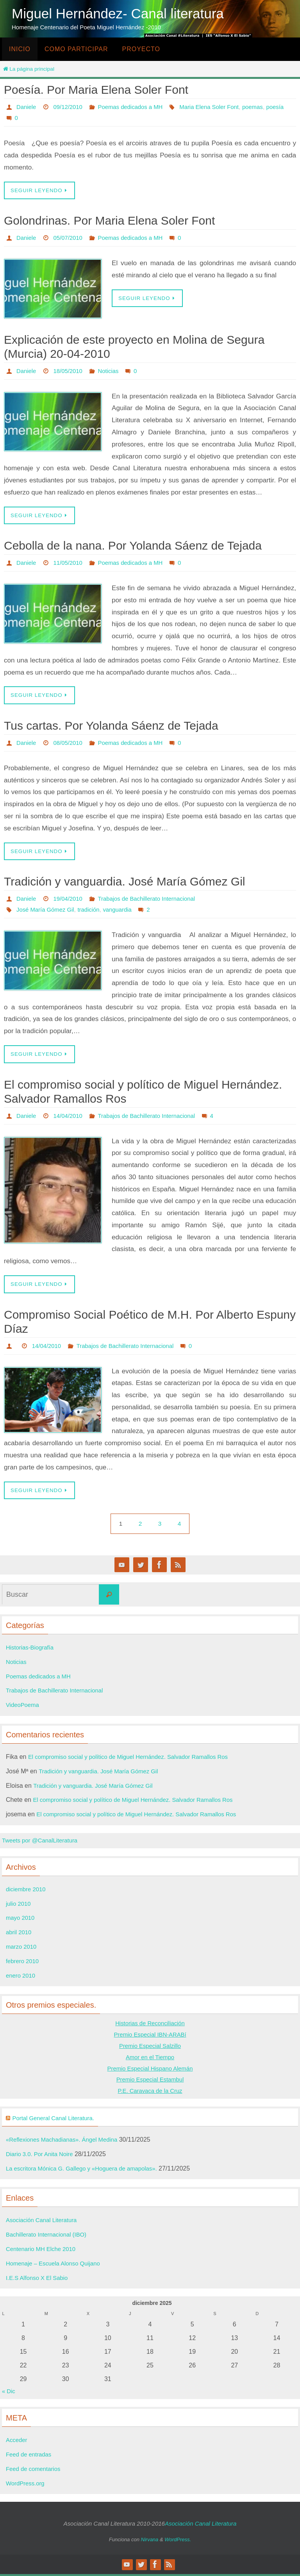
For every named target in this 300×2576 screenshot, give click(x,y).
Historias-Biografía (31, 1649)
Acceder (17, 2442)
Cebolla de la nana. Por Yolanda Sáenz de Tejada (133, 546)
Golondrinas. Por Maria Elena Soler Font (109, 220)
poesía (118, 117)
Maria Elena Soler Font (48, 117)
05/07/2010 (70, 238)
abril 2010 (19, 1934)
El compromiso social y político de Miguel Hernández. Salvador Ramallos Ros (135, 1758)
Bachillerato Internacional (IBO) (49, 2236)
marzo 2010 (22, 1948)
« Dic (9, 2393)
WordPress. (177, 2541)
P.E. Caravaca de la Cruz (150, 2092)
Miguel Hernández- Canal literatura (118, 13)
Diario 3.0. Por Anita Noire (42, 2156)
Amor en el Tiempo (150, 2059)
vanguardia (124, 910)
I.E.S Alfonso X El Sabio (39, 2279)
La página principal (28, 69)
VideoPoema (23, 1706)
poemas (95, 117)
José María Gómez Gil (47, 910)
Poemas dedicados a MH (136, 107)
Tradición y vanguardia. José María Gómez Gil (124, 882)
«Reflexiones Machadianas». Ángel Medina (66, 2141)
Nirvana (150, 2541)
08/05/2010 (70, 743)
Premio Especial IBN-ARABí (150, 2036)
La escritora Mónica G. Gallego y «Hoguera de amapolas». (87, 2170)
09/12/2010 (70, 107)
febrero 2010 (23, 1963)
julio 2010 (19, 1905)
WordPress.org (26, 2485)
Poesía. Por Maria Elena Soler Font (96, 89)
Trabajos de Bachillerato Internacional (154, 899)
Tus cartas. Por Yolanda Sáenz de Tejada (111, 726)
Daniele (27, 107)
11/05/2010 (70, 563)
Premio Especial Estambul (150, 2081)
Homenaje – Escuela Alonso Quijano (56, 2265)
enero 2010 (22, 1977)
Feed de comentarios (35, 2470)
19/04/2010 (70, 899)
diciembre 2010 (27, 1891)
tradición (93, 910)
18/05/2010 (70, 371)
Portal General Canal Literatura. (56, 2120)
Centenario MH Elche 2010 (43, 2251)
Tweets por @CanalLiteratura (42, 1842)
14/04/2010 (70, 1117)
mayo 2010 (21, 1919)
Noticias (113, 371)
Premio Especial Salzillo (150, 2047)
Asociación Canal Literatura (44, 2222)
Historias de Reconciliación (150, 2025)
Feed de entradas (30, 2456)
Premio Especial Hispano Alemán (150, 2070)
